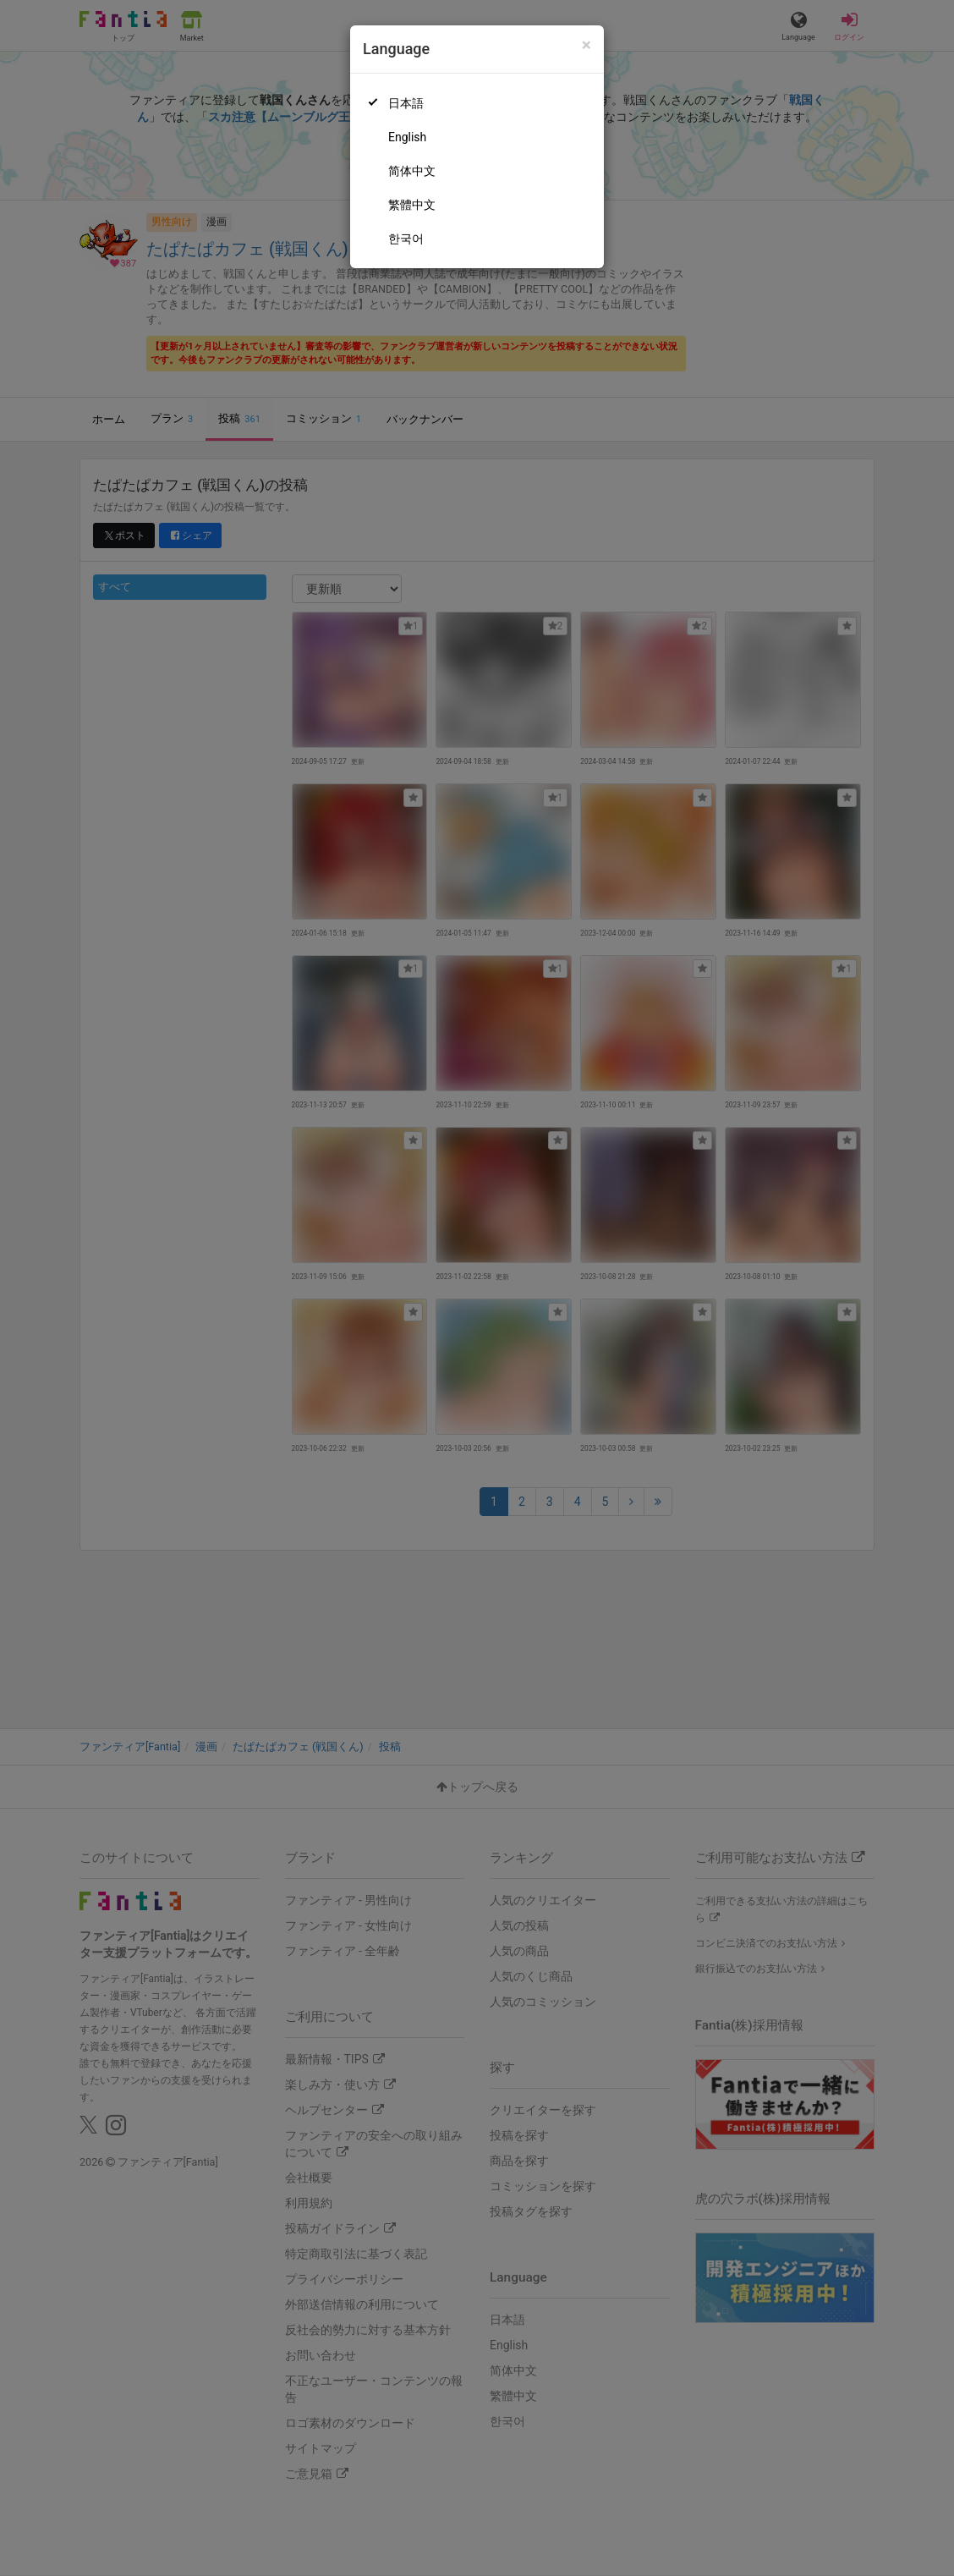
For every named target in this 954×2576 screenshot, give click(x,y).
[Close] (586, 45)
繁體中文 (412, 204)
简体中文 (412, 171)
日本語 (406, 103)
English (407, 137)
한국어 (406, 238)
